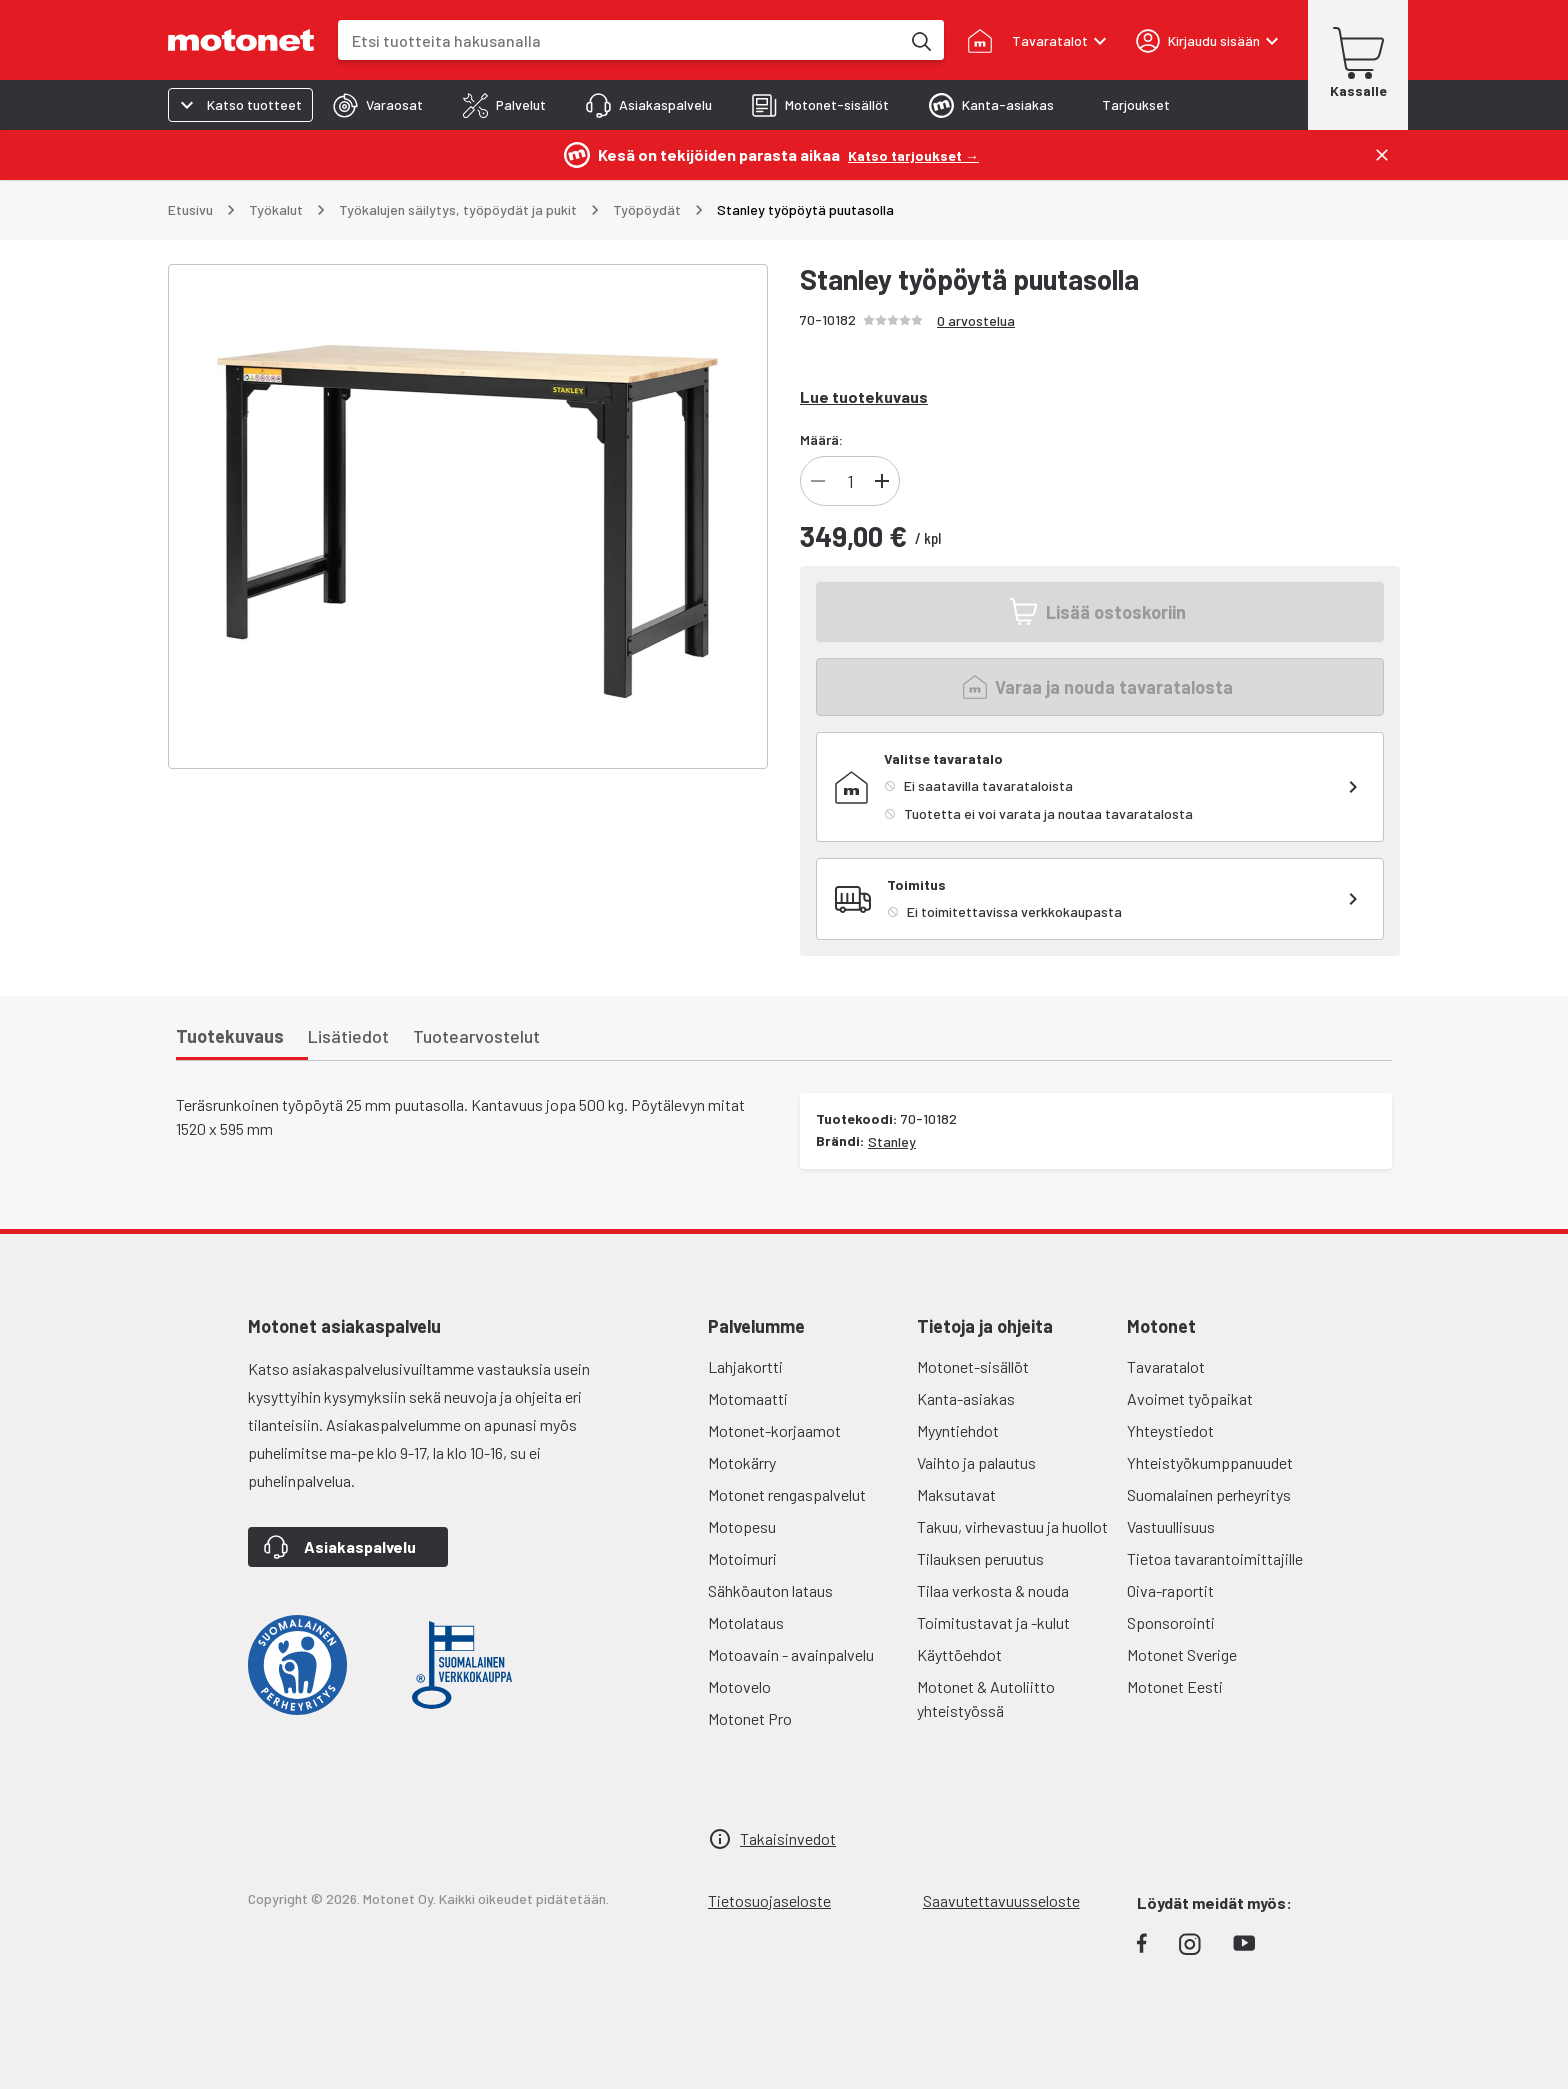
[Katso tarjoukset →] (913, 154)
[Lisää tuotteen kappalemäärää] (882, 481)
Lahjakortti (745, 1366)
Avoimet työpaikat (1190, 1398)
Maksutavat (956, 1494)
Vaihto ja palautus (976, 1462)
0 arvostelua (976, 320)
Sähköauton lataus (770, 1590)
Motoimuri (742, 1558)
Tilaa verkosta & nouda (993, 1590)
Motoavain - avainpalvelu (791, 1654)
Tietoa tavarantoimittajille (1215, 1558)
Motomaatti (748, 1398)
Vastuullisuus (1171, 1526)
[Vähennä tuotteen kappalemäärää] (818, 481)
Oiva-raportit (1170, 1590)
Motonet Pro (750, 1718)
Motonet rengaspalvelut (787, 1494)
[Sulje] (1382, 155)
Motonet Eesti (1175, 1686)
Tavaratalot (1166, 1366)
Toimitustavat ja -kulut (993, 1622)
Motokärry (742, 1462)
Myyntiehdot (958, 1430)
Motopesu (742, 1526)
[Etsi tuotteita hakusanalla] (920, 40)
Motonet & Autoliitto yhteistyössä (986, 1698)
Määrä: (821, 439)
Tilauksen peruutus (980, 1558)
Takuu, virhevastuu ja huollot (1012, 1526)
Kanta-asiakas (966, 1398)
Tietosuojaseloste (769, 1900)
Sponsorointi (1171, 1622)
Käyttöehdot (959, 1654)
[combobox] (619, 40)
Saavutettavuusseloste (1001, 1900)
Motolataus (746, 1622)
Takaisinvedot (788, 1838)
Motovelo (739, 1686)
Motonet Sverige (1182, 1654)
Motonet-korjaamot (774, 1430)
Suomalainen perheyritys (1209, 1494)
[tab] (378, 105)
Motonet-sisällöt (973, 1366)
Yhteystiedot (1170, 1430)
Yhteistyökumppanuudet (1210, 1462)
